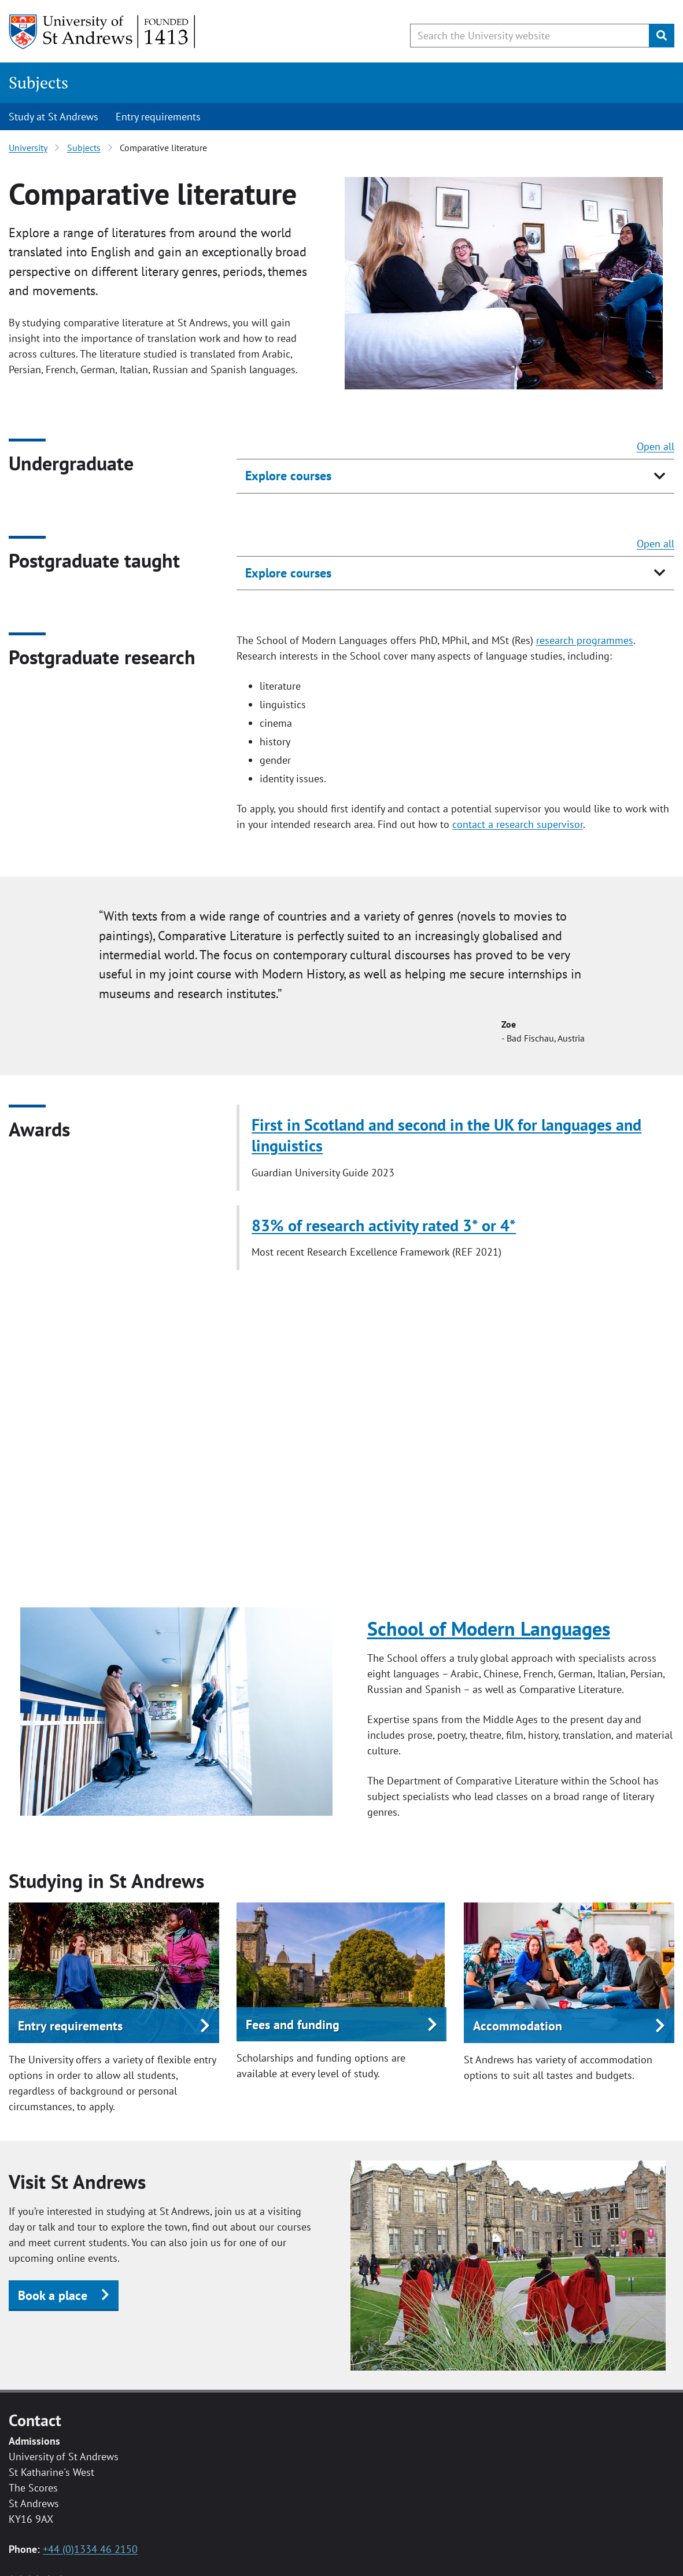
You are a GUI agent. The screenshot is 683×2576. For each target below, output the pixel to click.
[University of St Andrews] (103, 31)
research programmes (584, 640)
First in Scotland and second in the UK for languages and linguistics (446, 1135)
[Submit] (661, 35)
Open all (655, 446)
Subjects (38, 82)
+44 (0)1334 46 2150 (90, 2549)
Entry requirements (158, 116)
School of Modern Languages (488, 1628)
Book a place (52, 2295)
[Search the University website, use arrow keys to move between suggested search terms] (529, 35)
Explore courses (288, 476)
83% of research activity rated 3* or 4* (384, 1225)
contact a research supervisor (517, 824)
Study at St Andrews (53, 116)
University (28, 147)
